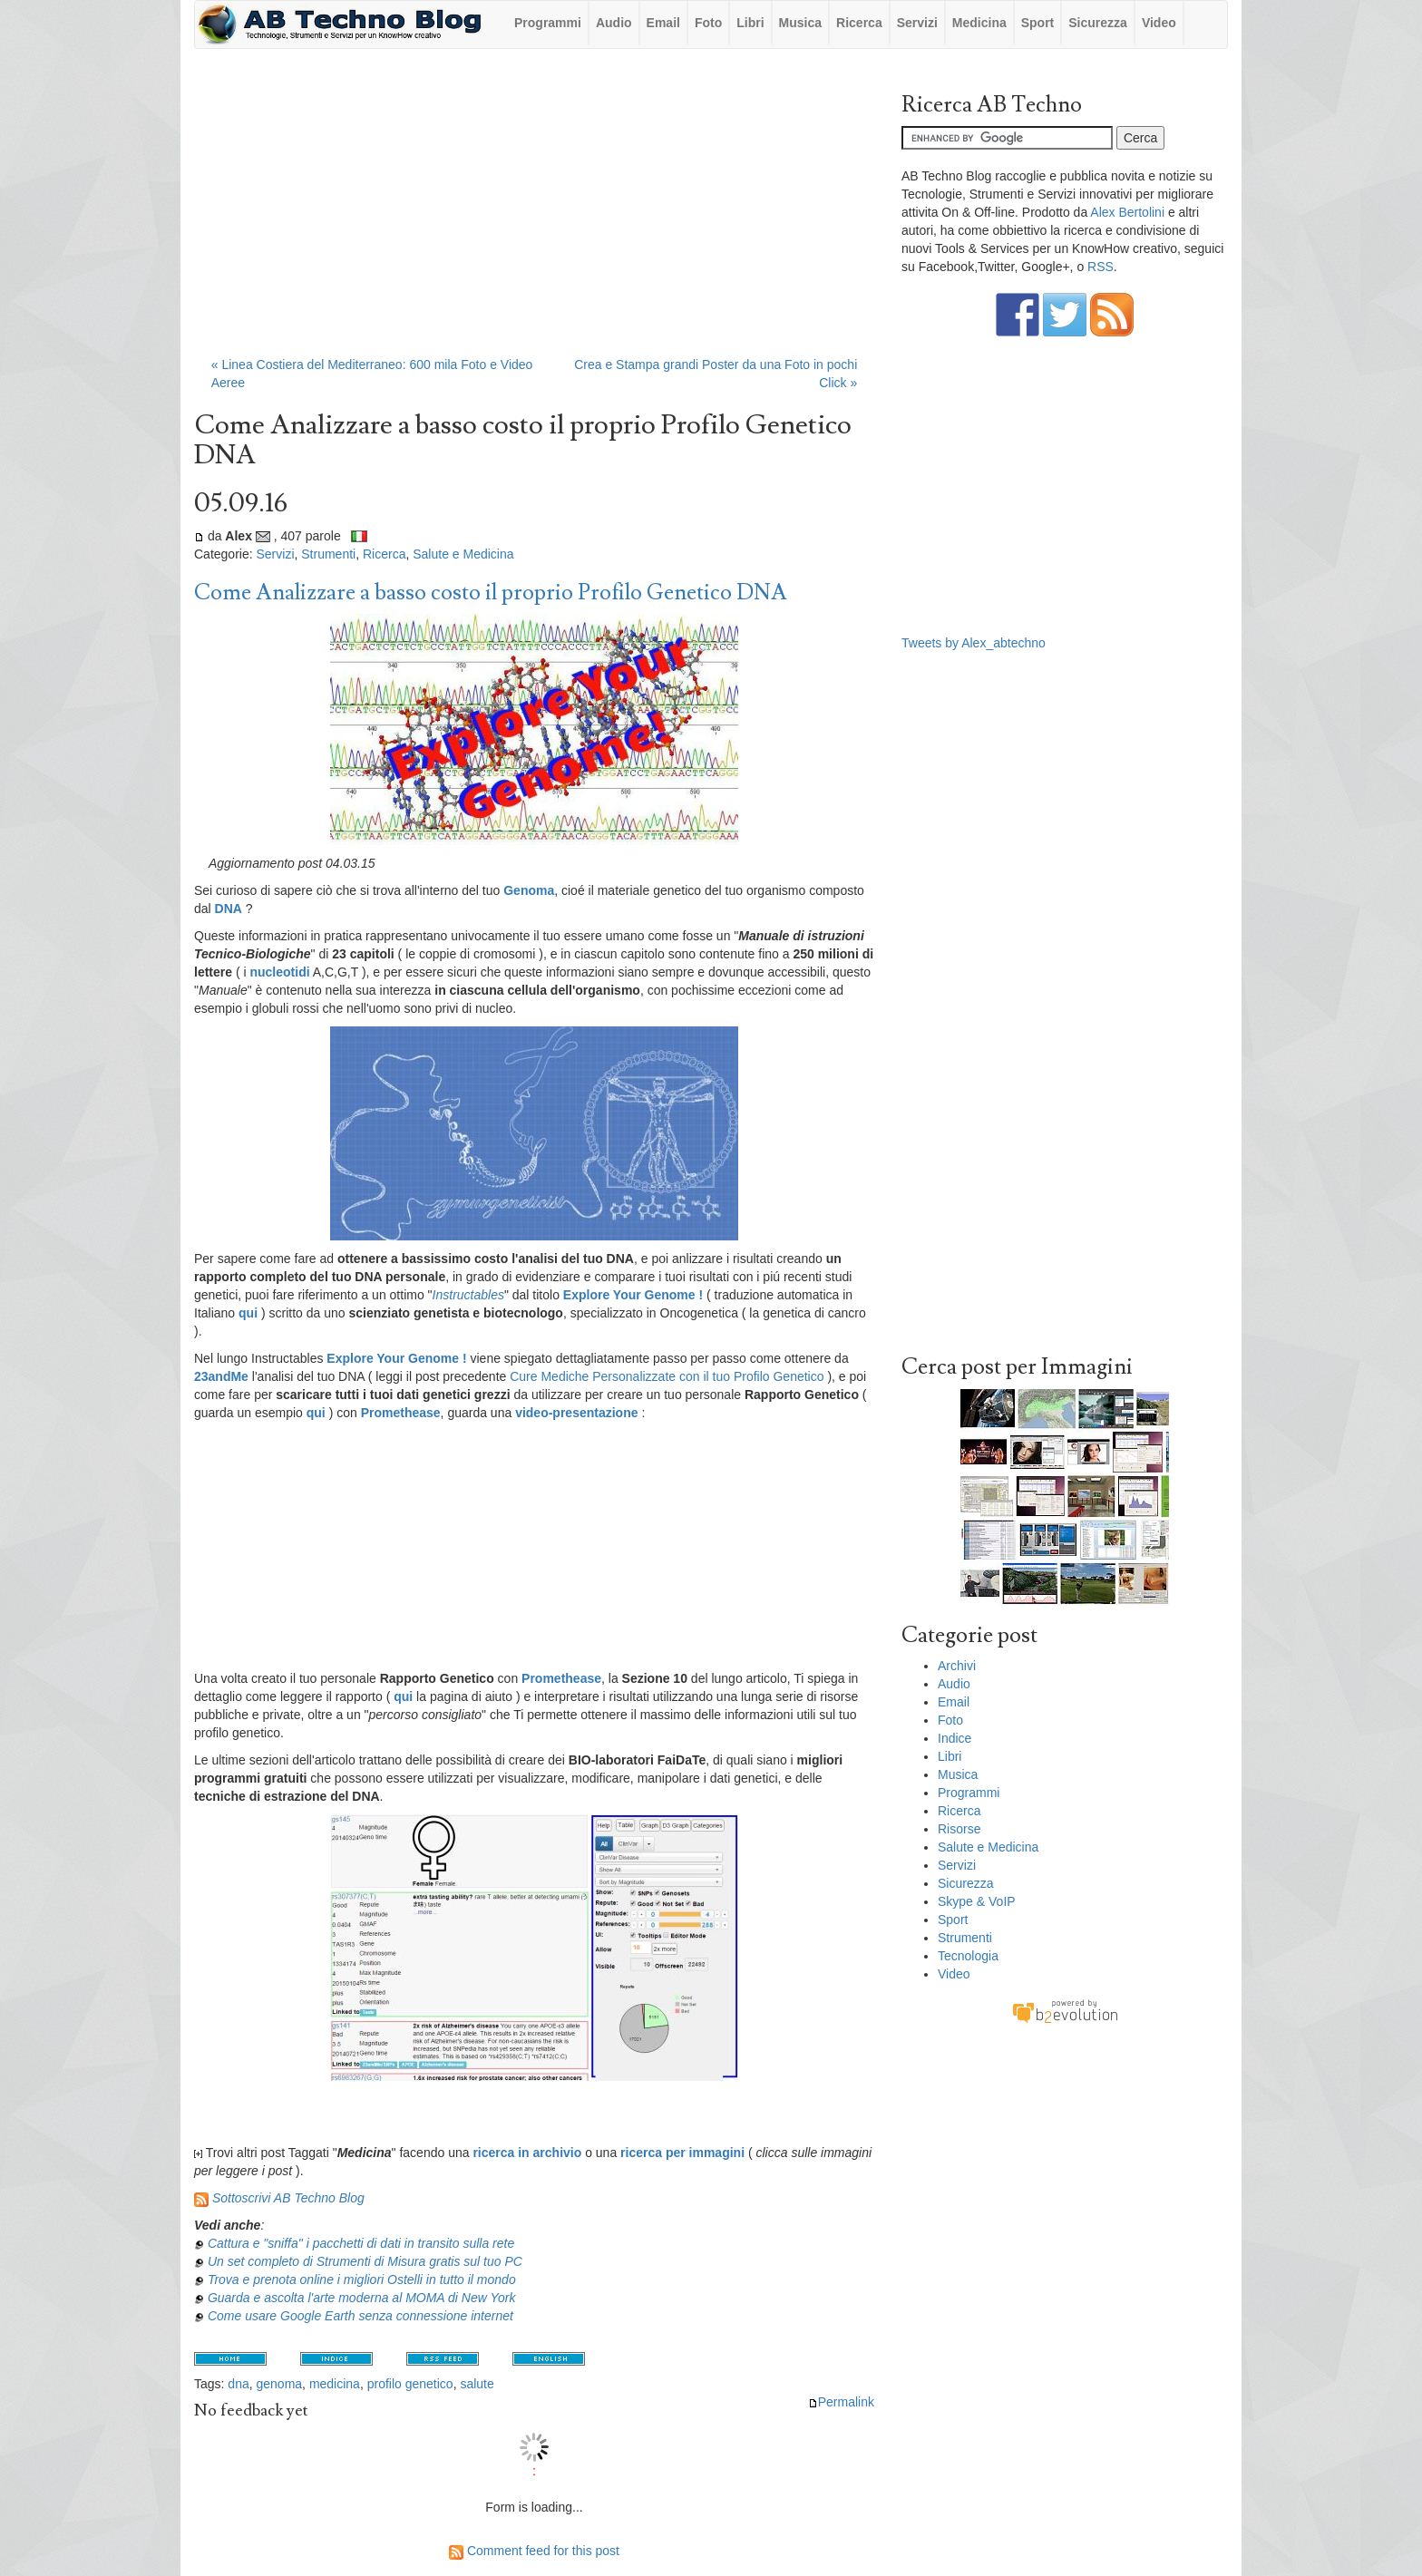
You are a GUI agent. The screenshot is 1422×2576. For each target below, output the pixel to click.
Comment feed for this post (534, 2550)
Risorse (959, 1829)
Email (663, 22)
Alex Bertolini (1127, 212)
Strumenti (328, 554)
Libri (750, 22)
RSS (1100, 266)
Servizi (917, 22)
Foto (708, 22)
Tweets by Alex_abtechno (973, 643)
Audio (614, 22)
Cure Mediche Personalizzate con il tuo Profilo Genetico (666, 1376)
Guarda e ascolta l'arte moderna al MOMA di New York (362, 2297)
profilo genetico (410, 2384)
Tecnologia (968, 1956)
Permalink (841, 2402)
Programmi (547, 22)
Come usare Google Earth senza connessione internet (360, 2316)
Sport (1038, 22)
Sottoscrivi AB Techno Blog (288, 2198)
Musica (800, 22)
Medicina (979, 22)
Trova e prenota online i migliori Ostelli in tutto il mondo (362, 2279)
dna (238, 2384)
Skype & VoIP (977, 1901)
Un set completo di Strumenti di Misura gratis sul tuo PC (365, 2261)
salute (476, 2384)
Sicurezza (1097, 22)
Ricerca (859, 22)
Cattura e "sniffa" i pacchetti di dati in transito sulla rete (361, 2243)
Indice (954, 1738)
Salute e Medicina (463, 554)
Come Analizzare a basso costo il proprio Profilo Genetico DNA (490, 592)
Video (1159, 22)
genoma (280, 2384)
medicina (334, 2384)
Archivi (957, 1665)
